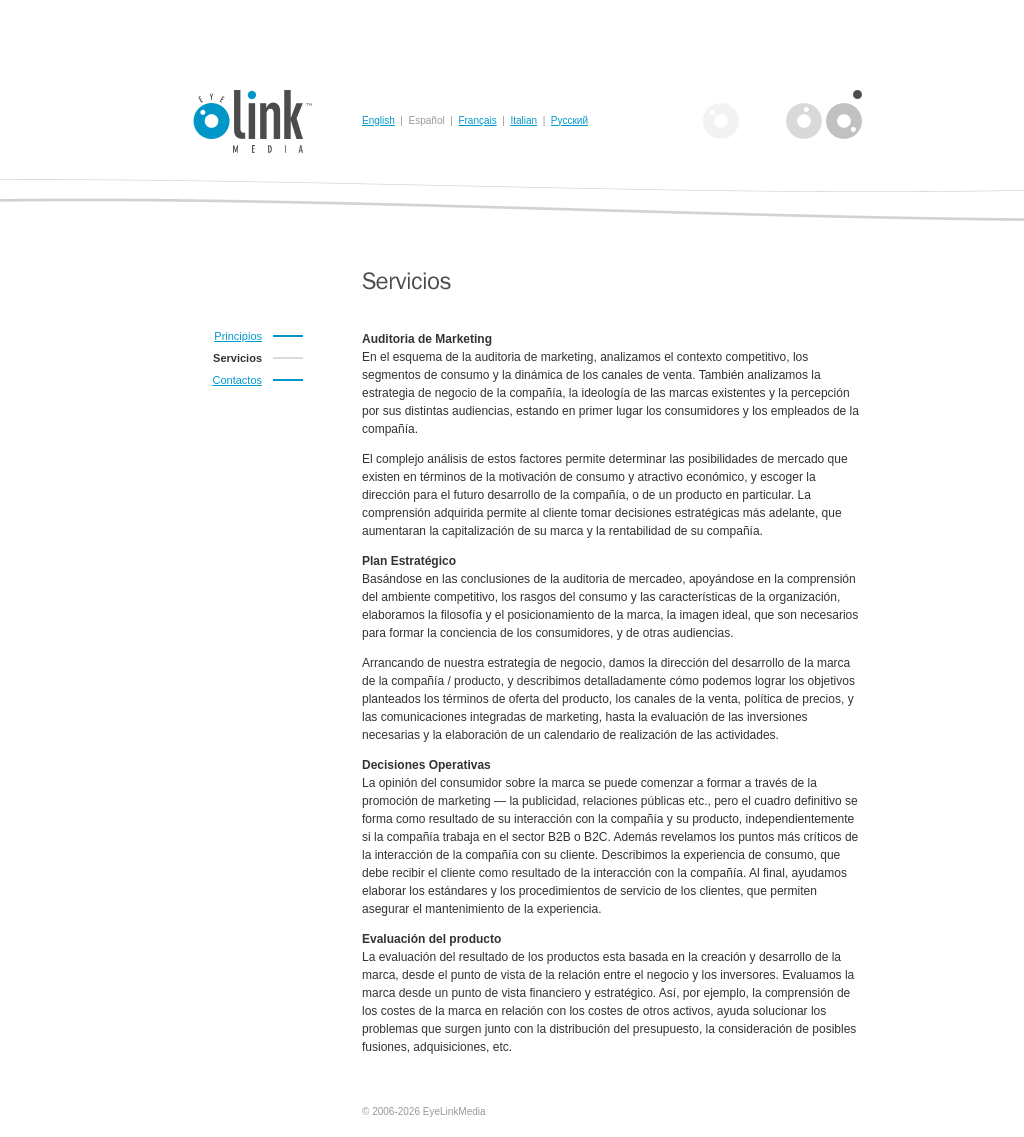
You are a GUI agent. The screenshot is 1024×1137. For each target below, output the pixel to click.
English (378, 120)
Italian (523, 120)
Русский (569, 120)
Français (477, 120)
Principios (238, 336)
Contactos (237, 380)
